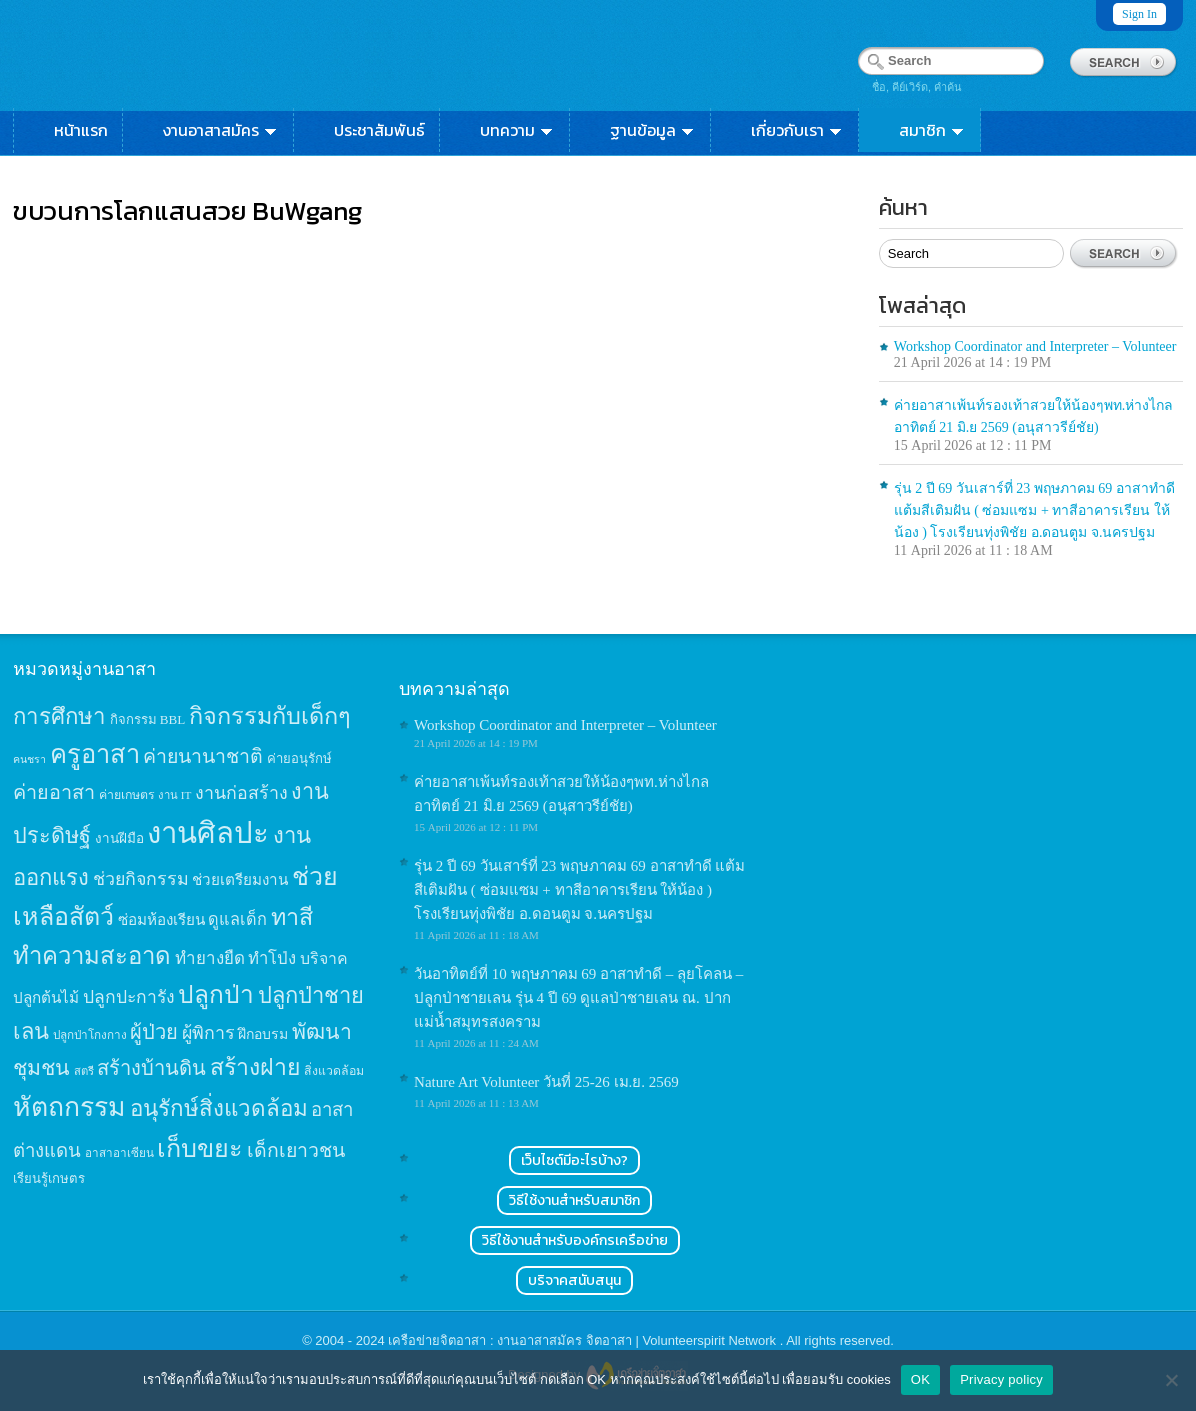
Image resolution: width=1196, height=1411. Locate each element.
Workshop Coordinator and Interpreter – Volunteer (1035, 346)
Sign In (1139, 14)
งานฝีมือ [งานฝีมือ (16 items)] (119, 838)
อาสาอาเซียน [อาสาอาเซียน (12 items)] (119, 1153)
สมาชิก (932, 130)
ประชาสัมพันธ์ (379, 130)
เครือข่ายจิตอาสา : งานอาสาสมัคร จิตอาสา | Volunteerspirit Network (583, 1340)
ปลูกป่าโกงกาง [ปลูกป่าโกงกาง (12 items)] (90, 1035)
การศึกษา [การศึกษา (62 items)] (59, 716)
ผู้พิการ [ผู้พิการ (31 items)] (208, 1033)
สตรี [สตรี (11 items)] (84, 1071)
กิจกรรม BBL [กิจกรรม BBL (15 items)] (148, 719)
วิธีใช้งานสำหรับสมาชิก (574, 1200)
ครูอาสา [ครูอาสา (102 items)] (95, 754)
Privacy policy (1001, 1379)
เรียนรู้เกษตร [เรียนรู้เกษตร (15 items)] (49, 1178)
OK (920, 1379)
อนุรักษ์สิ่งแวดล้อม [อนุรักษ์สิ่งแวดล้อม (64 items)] (219, 1108)
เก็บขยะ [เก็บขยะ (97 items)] (200, 1148)
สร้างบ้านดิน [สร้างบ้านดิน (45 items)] (151, 1068)
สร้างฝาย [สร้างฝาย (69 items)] (255, 1067)
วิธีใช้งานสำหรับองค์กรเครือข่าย (575, 1240)
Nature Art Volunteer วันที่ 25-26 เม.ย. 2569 (546, 1082)
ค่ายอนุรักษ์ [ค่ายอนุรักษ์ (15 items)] (299, 758)
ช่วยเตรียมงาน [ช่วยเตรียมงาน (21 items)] (240, 879)
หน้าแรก (81, 130)
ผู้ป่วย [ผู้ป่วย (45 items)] (154, 1032)
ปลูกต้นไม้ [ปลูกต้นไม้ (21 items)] (46, 997)
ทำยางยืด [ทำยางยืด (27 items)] (210, 958)
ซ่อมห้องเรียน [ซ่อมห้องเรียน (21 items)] (161, 919)
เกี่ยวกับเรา (797, 130)
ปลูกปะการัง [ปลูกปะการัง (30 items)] (129, 997)
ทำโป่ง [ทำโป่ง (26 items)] (272, 958)
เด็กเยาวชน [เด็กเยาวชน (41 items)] (296, 1150)
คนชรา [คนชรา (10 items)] (29, 759)
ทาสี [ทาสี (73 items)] (292, 917)
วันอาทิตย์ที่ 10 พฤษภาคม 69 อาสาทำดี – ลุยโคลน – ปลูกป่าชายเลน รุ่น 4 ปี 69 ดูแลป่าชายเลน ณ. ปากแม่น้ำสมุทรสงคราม (578, 998)
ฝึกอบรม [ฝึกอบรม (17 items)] (263, 1034)
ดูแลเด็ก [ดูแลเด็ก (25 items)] (237, 919)
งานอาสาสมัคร (221, 130)
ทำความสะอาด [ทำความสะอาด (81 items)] (92, 956)
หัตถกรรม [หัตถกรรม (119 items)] (69, 1107)
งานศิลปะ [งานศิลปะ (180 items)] (208, 833)
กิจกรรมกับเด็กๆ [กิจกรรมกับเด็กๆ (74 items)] (270, 716)
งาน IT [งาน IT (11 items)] (174, 795)
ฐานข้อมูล (653, 130)
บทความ (517, 130)
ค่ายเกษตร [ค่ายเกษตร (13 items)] (127, 795)
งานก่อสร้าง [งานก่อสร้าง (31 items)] (241, 793)
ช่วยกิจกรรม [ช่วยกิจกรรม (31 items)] (141, 879)
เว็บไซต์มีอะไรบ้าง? (574, 1160)
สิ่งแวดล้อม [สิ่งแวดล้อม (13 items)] (334, 1071)
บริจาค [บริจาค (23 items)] (324, 958)
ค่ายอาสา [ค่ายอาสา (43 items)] (54, 792)
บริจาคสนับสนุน (574, 1280)
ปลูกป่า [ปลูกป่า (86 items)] (216, 994)
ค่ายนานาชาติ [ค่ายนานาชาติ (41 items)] (203, 756)
